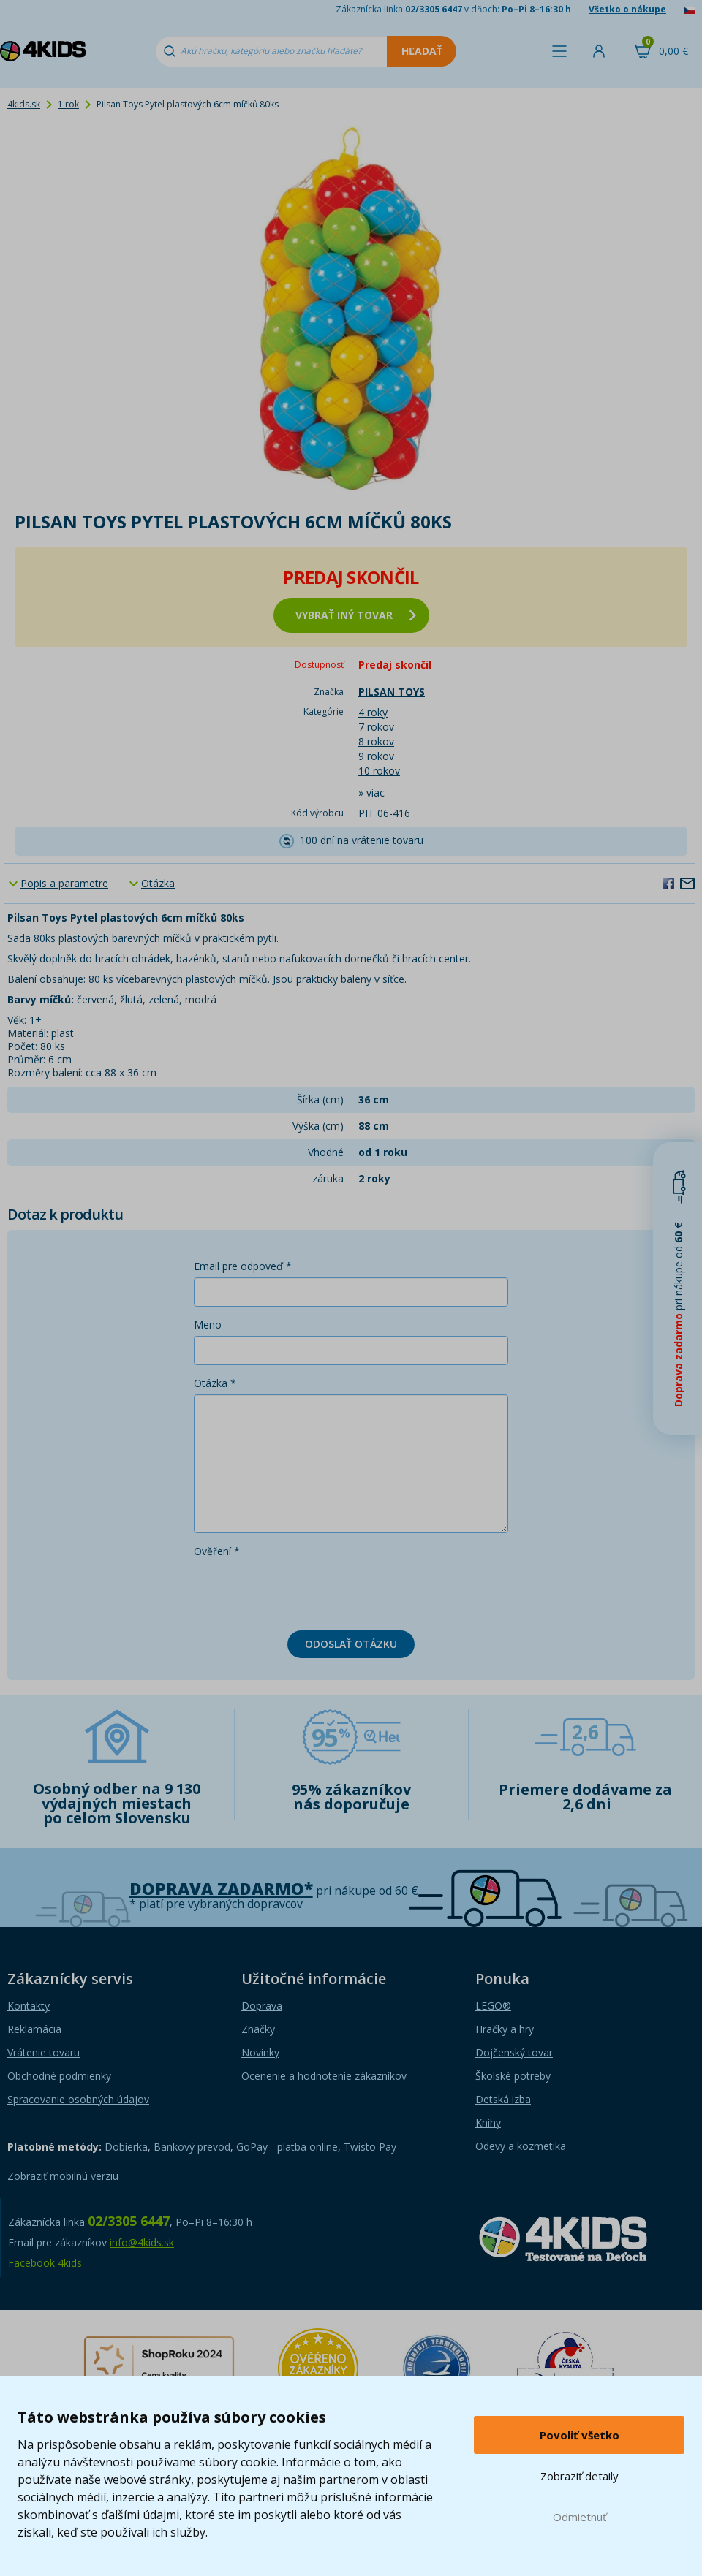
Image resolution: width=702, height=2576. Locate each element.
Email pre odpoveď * (243, 1266)
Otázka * (215, 1383)
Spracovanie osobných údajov (78, 2099)
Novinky (260, 2052)
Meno (208, 1324)
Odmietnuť (579, 2516)
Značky (258, 2029)
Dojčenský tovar (514, 2052)
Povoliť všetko (579, 2435)
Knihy (488, 2122)
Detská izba (503, 2099)
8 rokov (376, 741)
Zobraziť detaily (579, 2476)
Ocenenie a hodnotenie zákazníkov (324, 2076)
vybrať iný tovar (355, 615)
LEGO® (493, 2006)
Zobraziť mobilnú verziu (62, 2176)
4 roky (373, 712)
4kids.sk (23, 104)
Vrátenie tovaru (43, 2052)
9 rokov (376, 756)
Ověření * (217, 1551)
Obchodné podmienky (59, 2076)
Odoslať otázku (351, 1644)
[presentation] (305, 1590)
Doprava (261, 2006)
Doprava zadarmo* (221, 1888)
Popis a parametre (64, 883)
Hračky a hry (504, 2029)
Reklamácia (34, 2029)
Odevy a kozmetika (520, 2146)
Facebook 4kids (45, 2263)
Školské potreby (513, 2076)
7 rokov (376, 727)
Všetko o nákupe (627, 9)
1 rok (68, 104)
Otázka (158, 883)
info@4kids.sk (142, 2242)
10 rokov (379, 771)
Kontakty (28, 2006)
